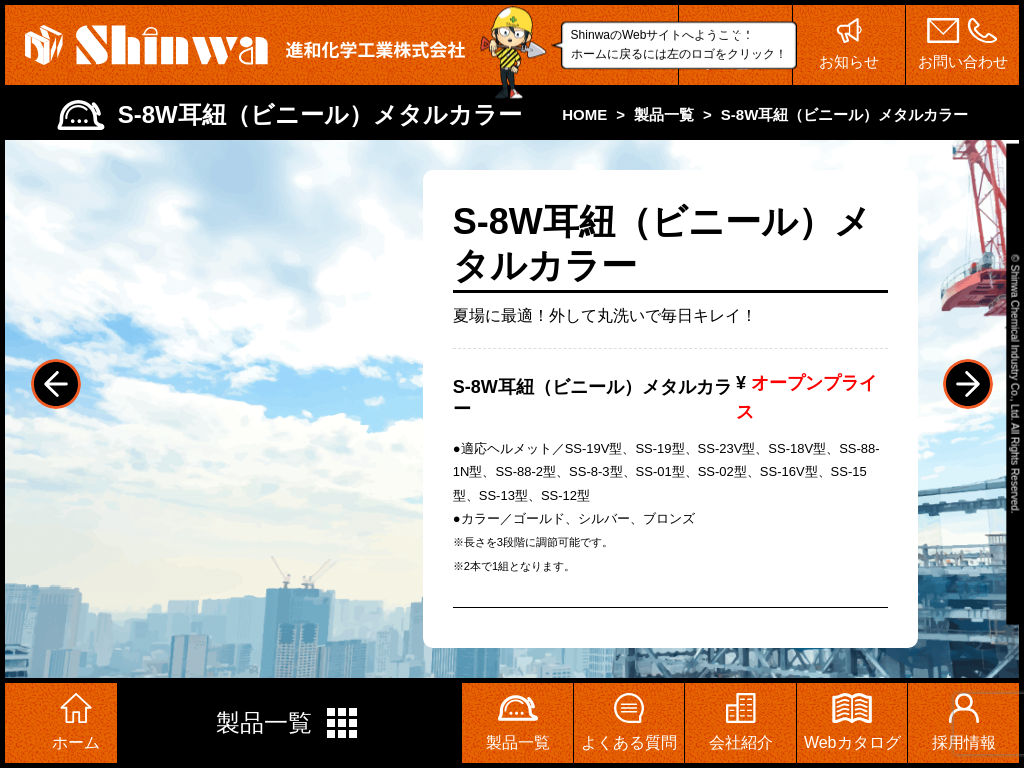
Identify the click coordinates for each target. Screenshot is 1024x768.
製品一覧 (289, 723)
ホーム (76, 722)
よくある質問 (629, 722)
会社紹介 (741, 722)
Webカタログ (852, 722)
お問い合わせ (962, 44)
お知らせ (849, 44)
